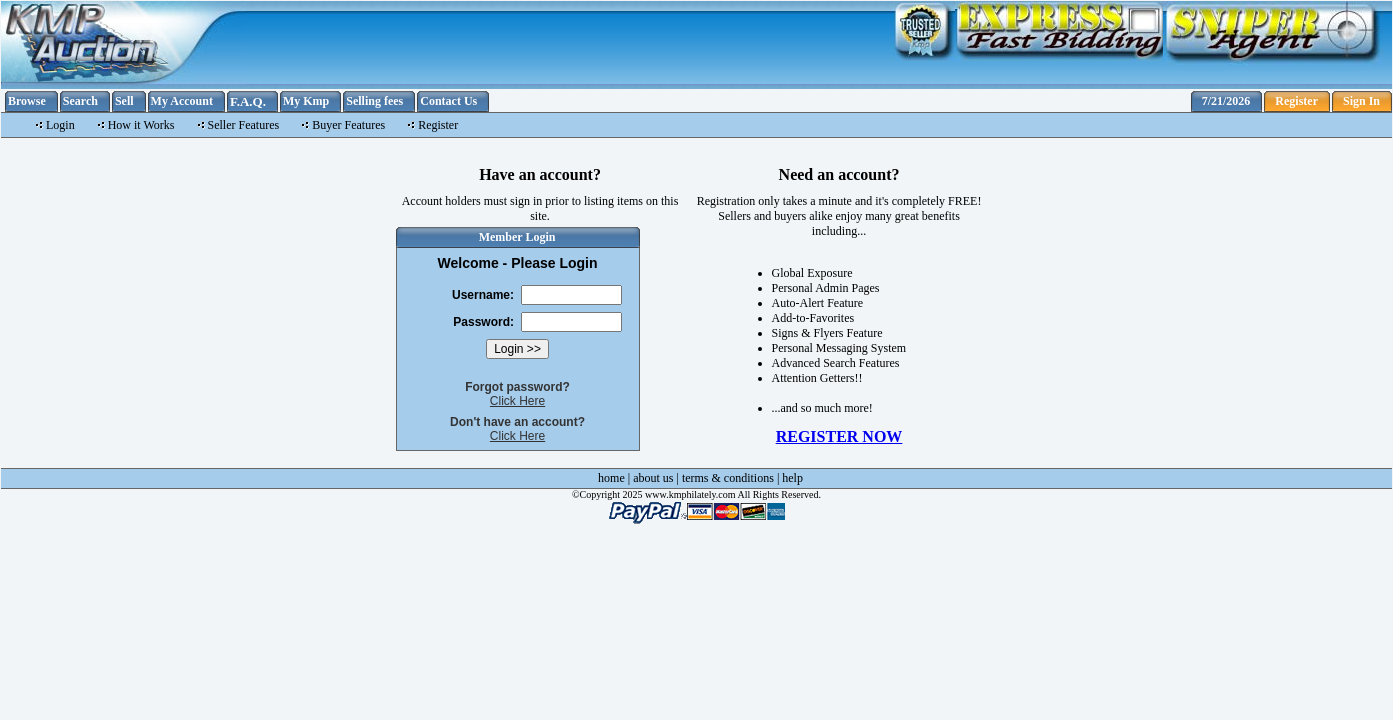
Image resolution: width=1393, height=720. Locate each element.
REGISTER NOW (839, 436)
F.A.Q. (248, 101)
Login (60, 125)
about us (653, 478)
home (611, 478)
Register (1296, 101)
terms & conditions (728, 478)
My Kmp (306, 101)
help (792, 478)
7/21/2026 (1226, 101)
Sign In (1361, 101)
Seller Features (244, 125)
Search (80, 101)
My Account (182, 101)
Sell (124, 101)
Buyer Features (348, 125)
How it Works (141, 125)
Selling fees (374, 101)
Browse (27, 101)
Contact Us (448, 101)
